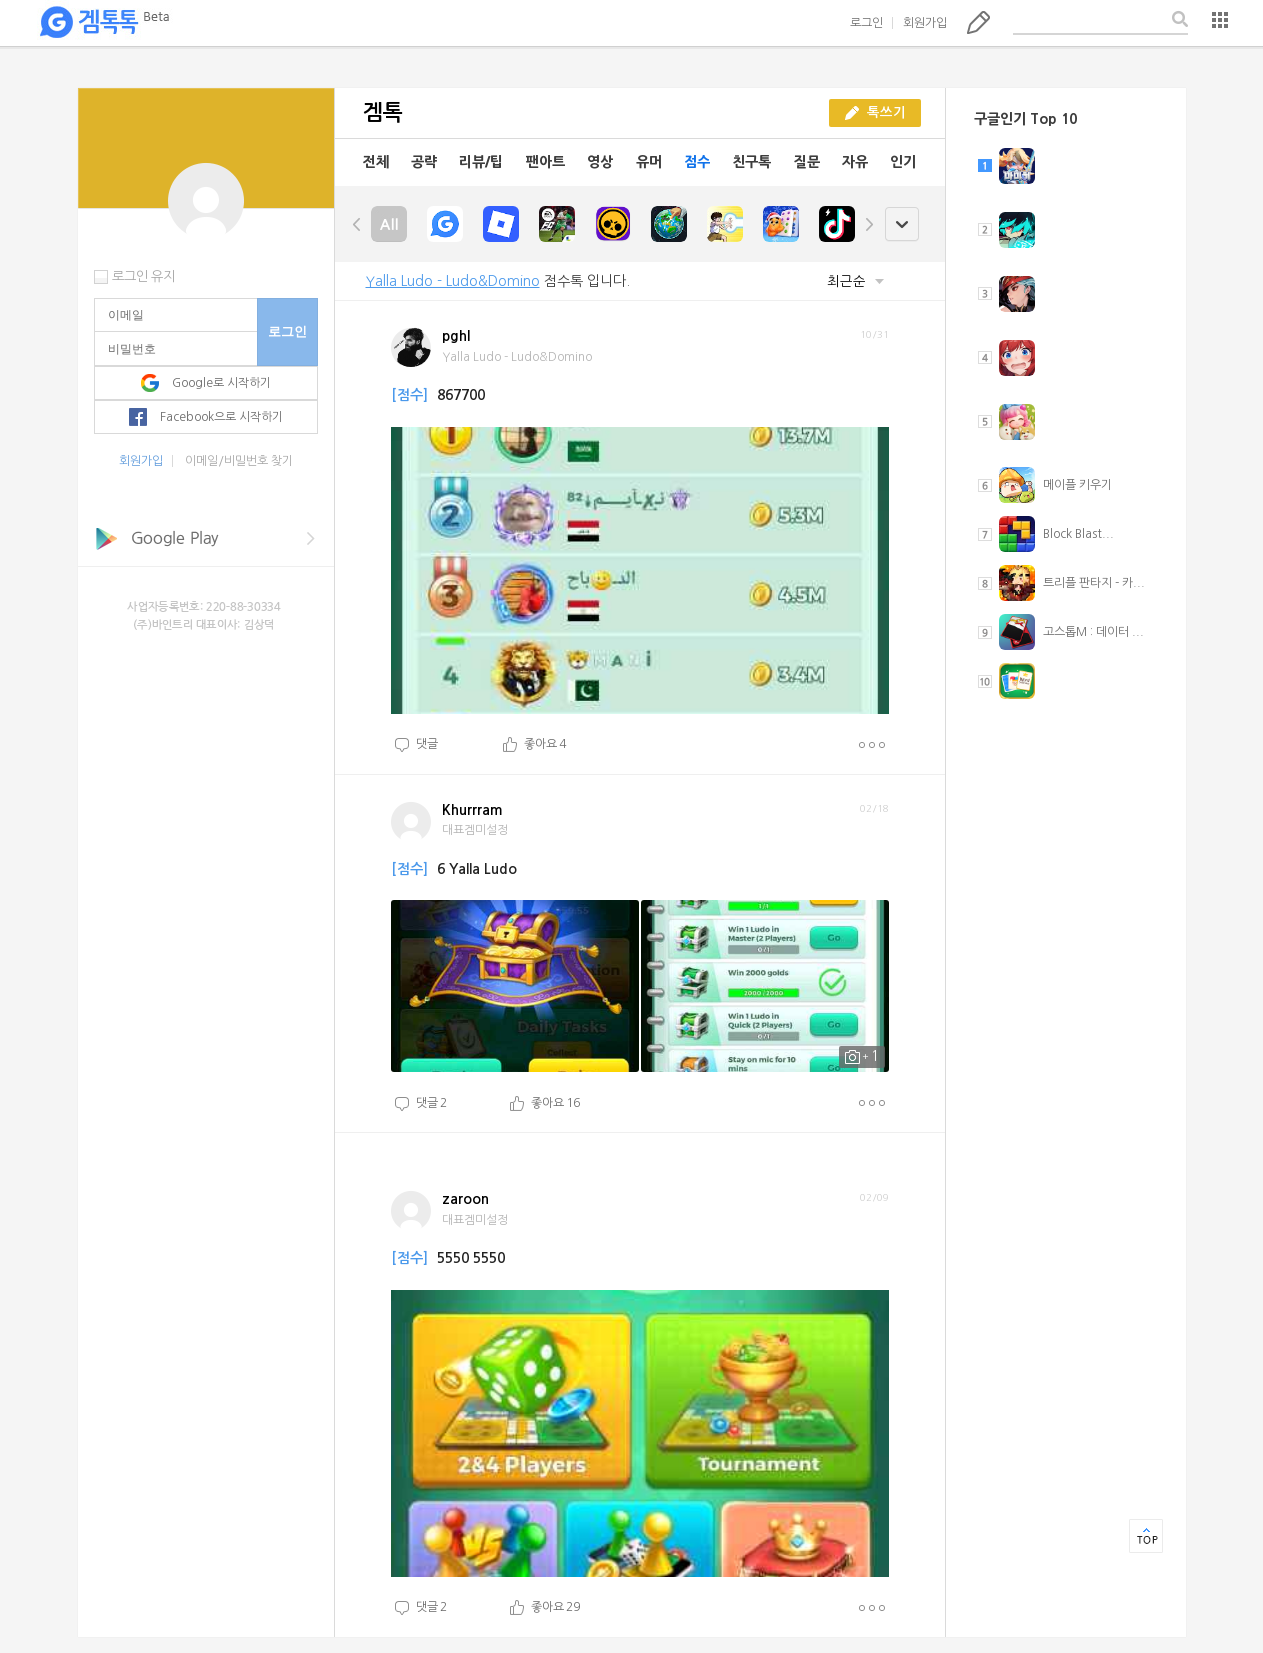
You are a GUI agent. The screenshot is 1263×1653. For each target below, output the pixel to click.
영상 (600, 162)
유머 (649, 162)
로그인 (866, 23)
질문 (807, 162)
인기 (903, 162)
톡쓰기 (978, 22)
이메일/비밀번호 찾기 (239, 461)
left (357, 224)
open (901, 224)
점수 (697, 162)
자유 (855, 162)
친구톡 (751, 162)
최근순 (855, 281)
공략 (424, 162)
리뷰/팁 (481, 162)
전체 (376, 162)
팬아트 (545, 162)
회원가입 (925, 23)
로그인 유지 (143, 276)
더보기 (871, 745)
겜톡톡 (104, 23)
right (869, 224)
